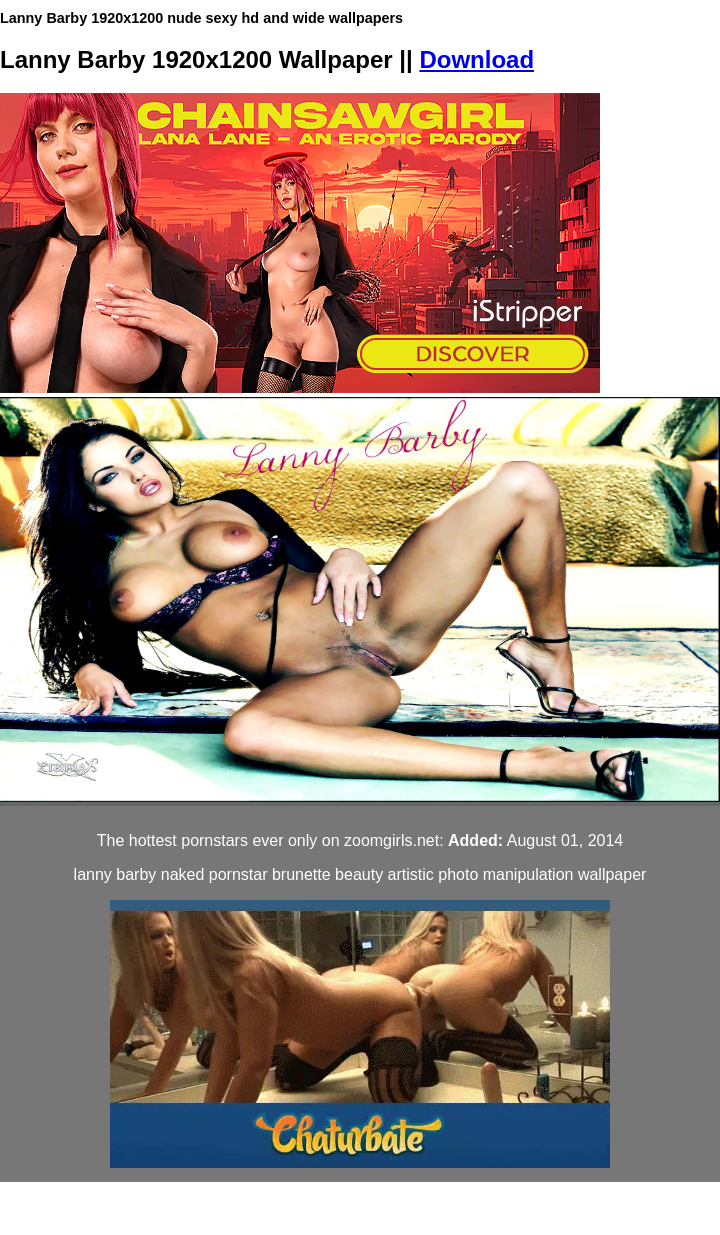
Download (476, 59)
